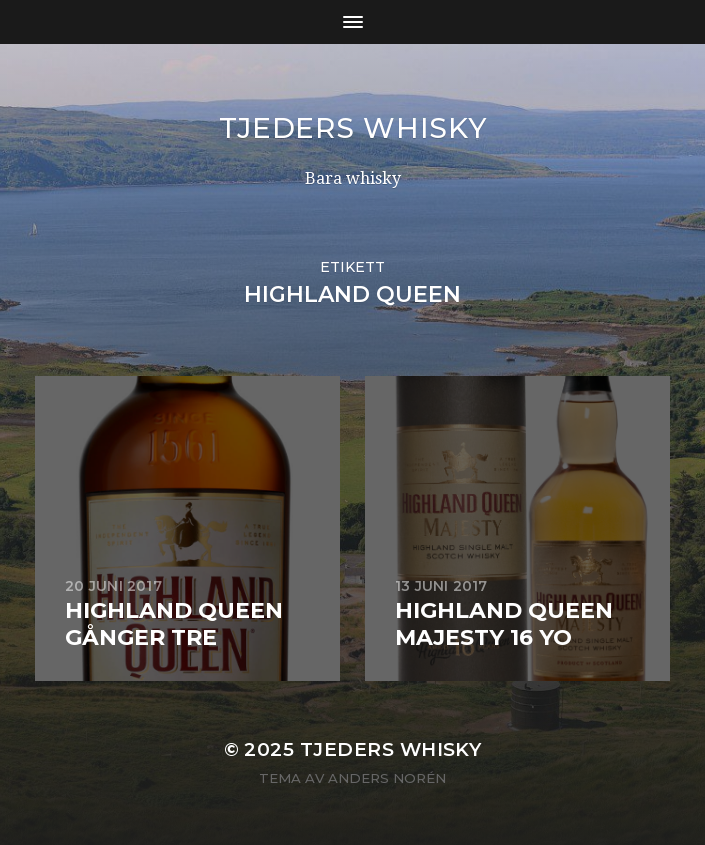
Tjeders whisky (353, 128)
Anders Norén (387, 778)
